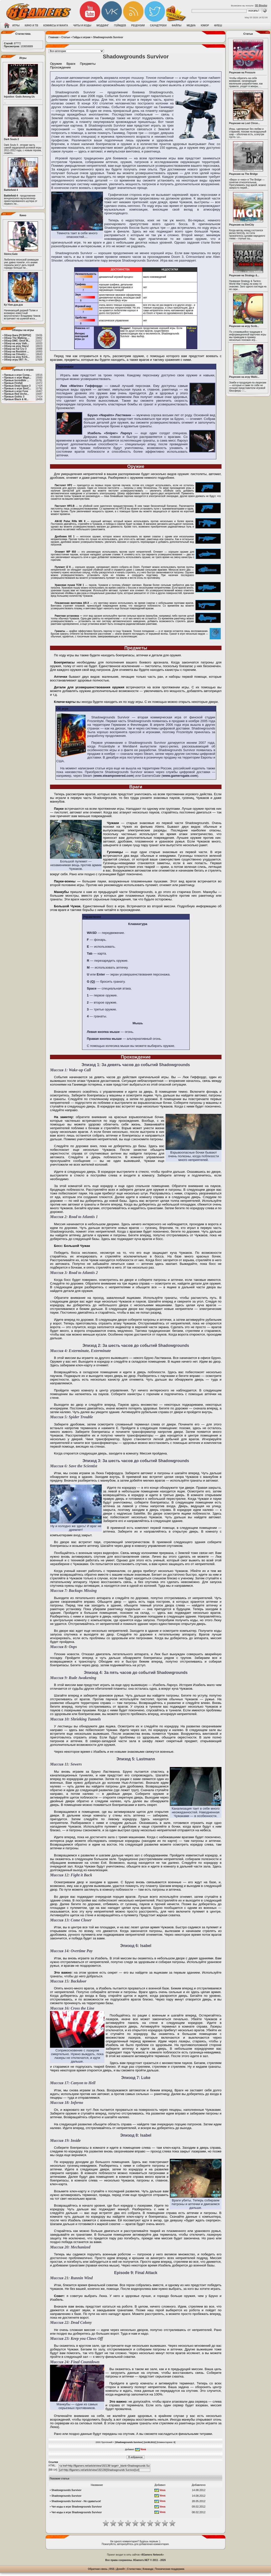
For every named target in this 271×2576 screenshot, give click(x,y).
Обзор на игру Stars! (16, 346)
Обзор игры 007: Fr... (16, 359)
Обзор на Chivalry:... (16, 354)
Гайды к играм (81, 37)
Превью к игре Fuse (16, 391)
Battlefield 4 (11, 190)
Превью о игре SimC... (17, 388)
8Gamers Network (152, 2554)
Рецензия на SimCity (241, 224)
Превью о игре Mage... (17, 377)
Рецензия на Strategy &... (244, 275)
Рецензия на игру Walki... (244, 377)
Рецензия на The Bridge (243, 174)
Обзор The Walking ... (16, 338)
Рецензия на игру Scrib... (244, 326)
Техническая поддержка (170, 2569)
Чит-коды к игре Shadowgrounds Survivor (76, 2506)
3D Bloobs (261, 5)
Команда (148, 2569)
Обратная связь (97, 2569)
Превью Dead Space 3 (17, 385)
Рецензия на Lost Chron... (244, 123)
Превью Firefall (13, 383)
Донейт (120, 2569)
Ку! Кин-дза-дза (13, 304)
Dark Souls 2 (11, 139)
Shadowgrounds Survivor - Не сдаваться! (76, 2501)
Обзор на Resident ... (16, 351)
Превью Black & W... (16, 399)
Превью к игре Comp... (18, 375)
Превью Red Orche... (16, 394)
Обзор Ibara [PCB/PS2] (17, 335)
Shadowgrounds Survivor (108, 37)
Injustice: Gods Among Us (19, 96)
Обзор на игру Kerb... (17, 357)
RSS (112, 2569)
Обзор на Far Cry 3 (15, 348)
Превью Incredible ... (16, 380)
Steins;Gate (11, 254)
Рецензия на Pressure (242, 72)
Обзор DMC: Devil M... (17, 340)
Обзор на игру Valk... (16, 343)
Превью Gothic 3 (14, 396)
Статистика (134, 2569)
